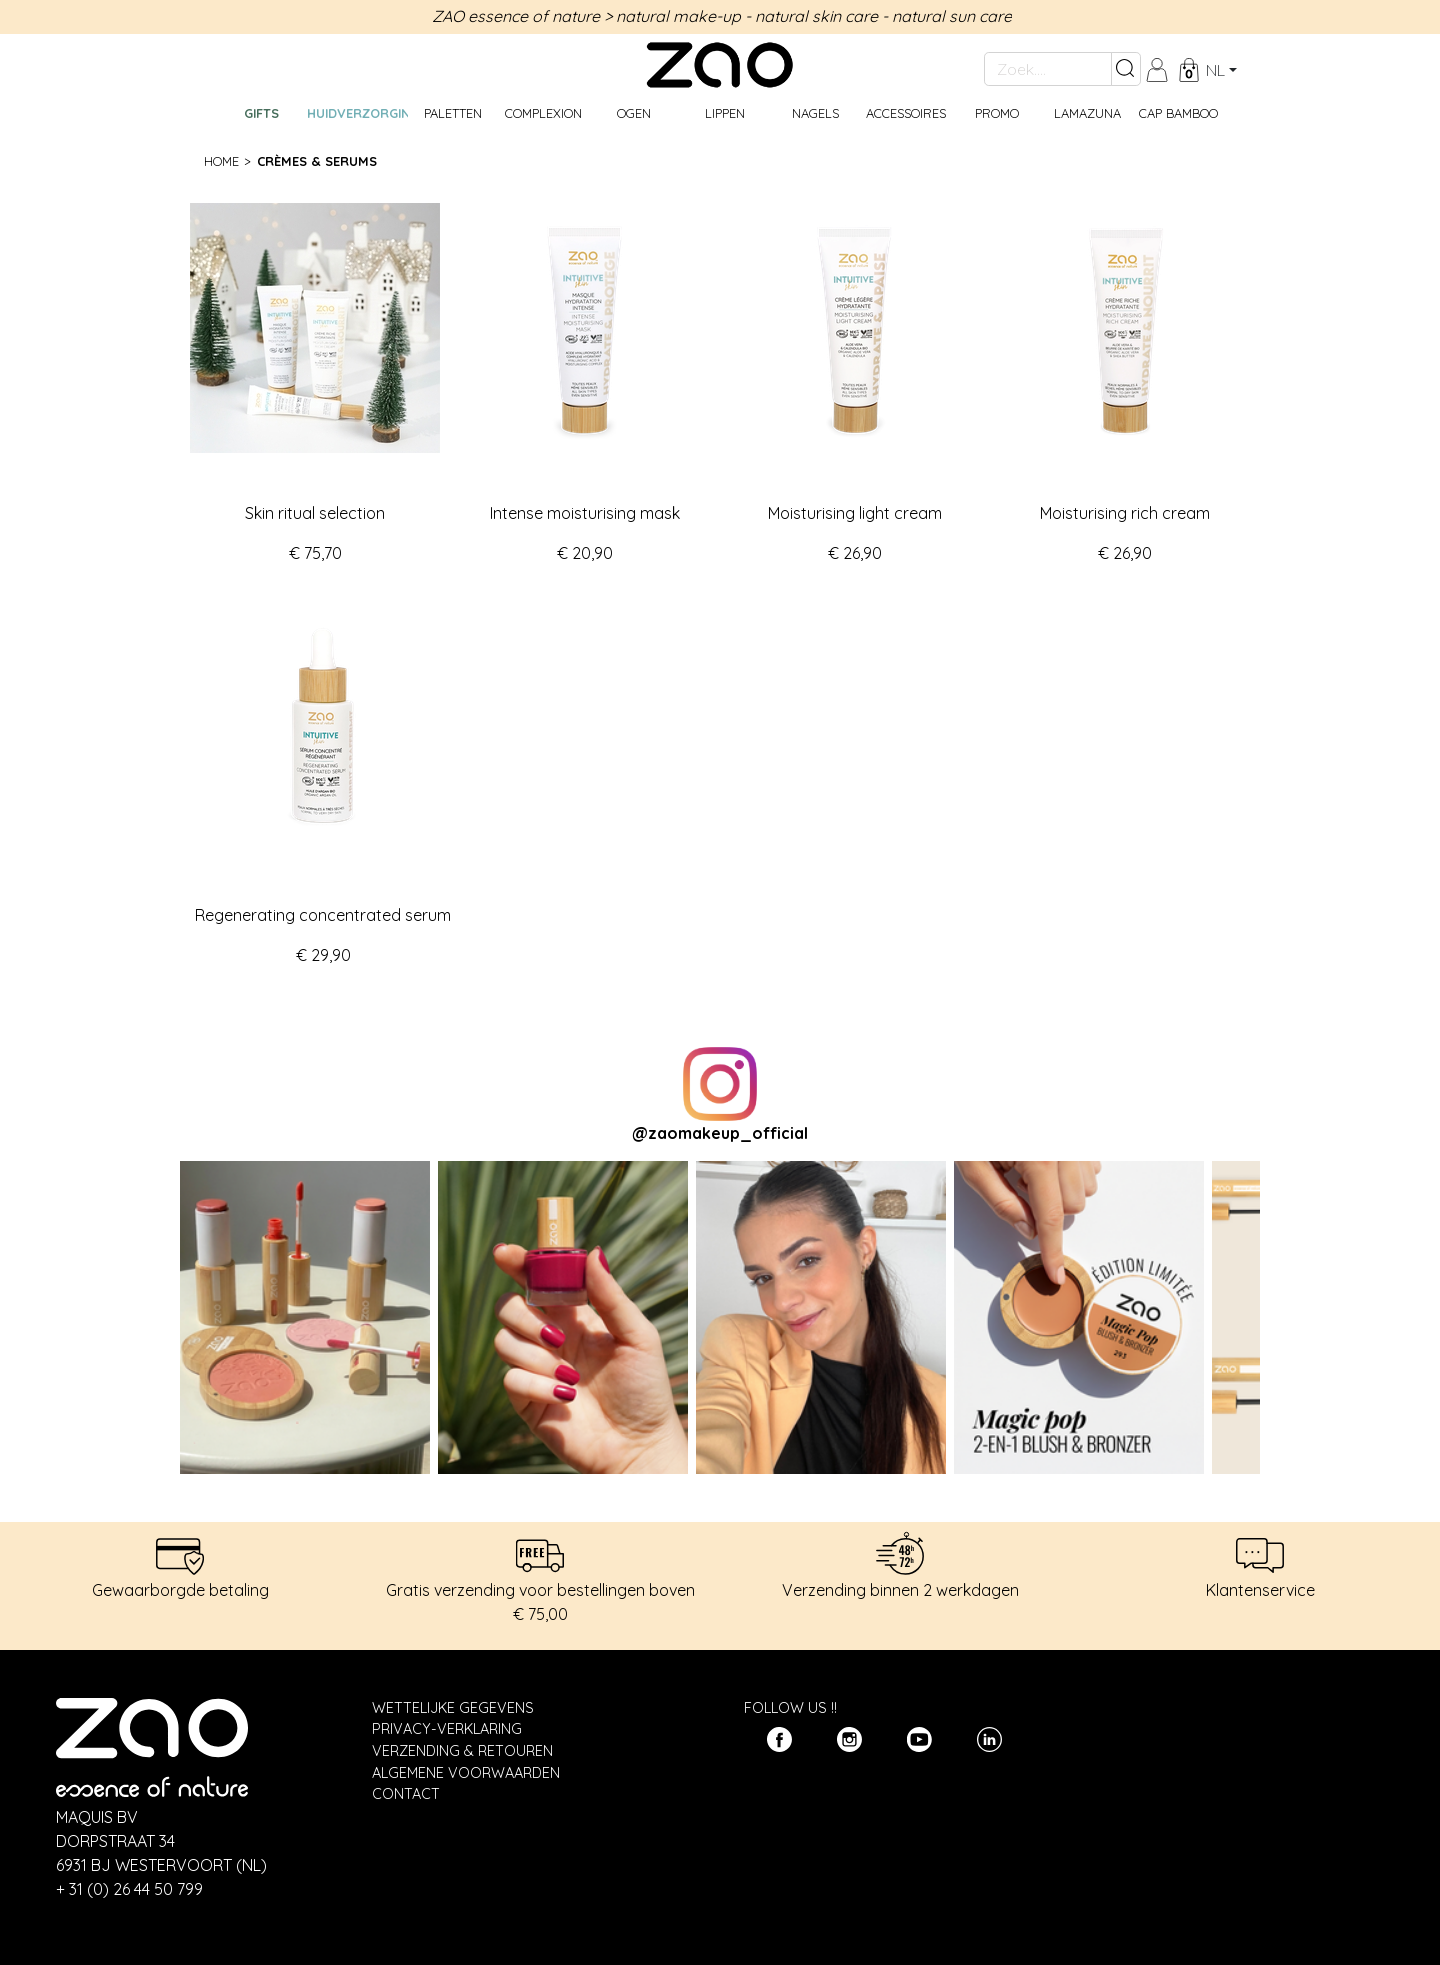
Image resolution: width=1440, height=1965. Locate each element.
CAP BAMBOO (1178, 113)
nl (1215, 70)
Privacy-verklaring (447, 1729)
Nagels (815, 113)
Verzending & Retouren (462, 1751)
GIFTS (261, 113)
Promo (997, 113)
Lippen (725, 113)
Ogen (634, 113)
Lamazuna (1087, 113)
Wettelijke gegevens (453, 1708)
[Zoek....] (1048, 69)
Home (221, 161)
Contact (406, 1794)
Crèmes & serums (317, 161)
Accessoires (906, 113)
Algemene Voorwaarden (466, 1773)
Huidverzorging (357, 113)
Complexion (543, 113)
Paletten (453, 113)
